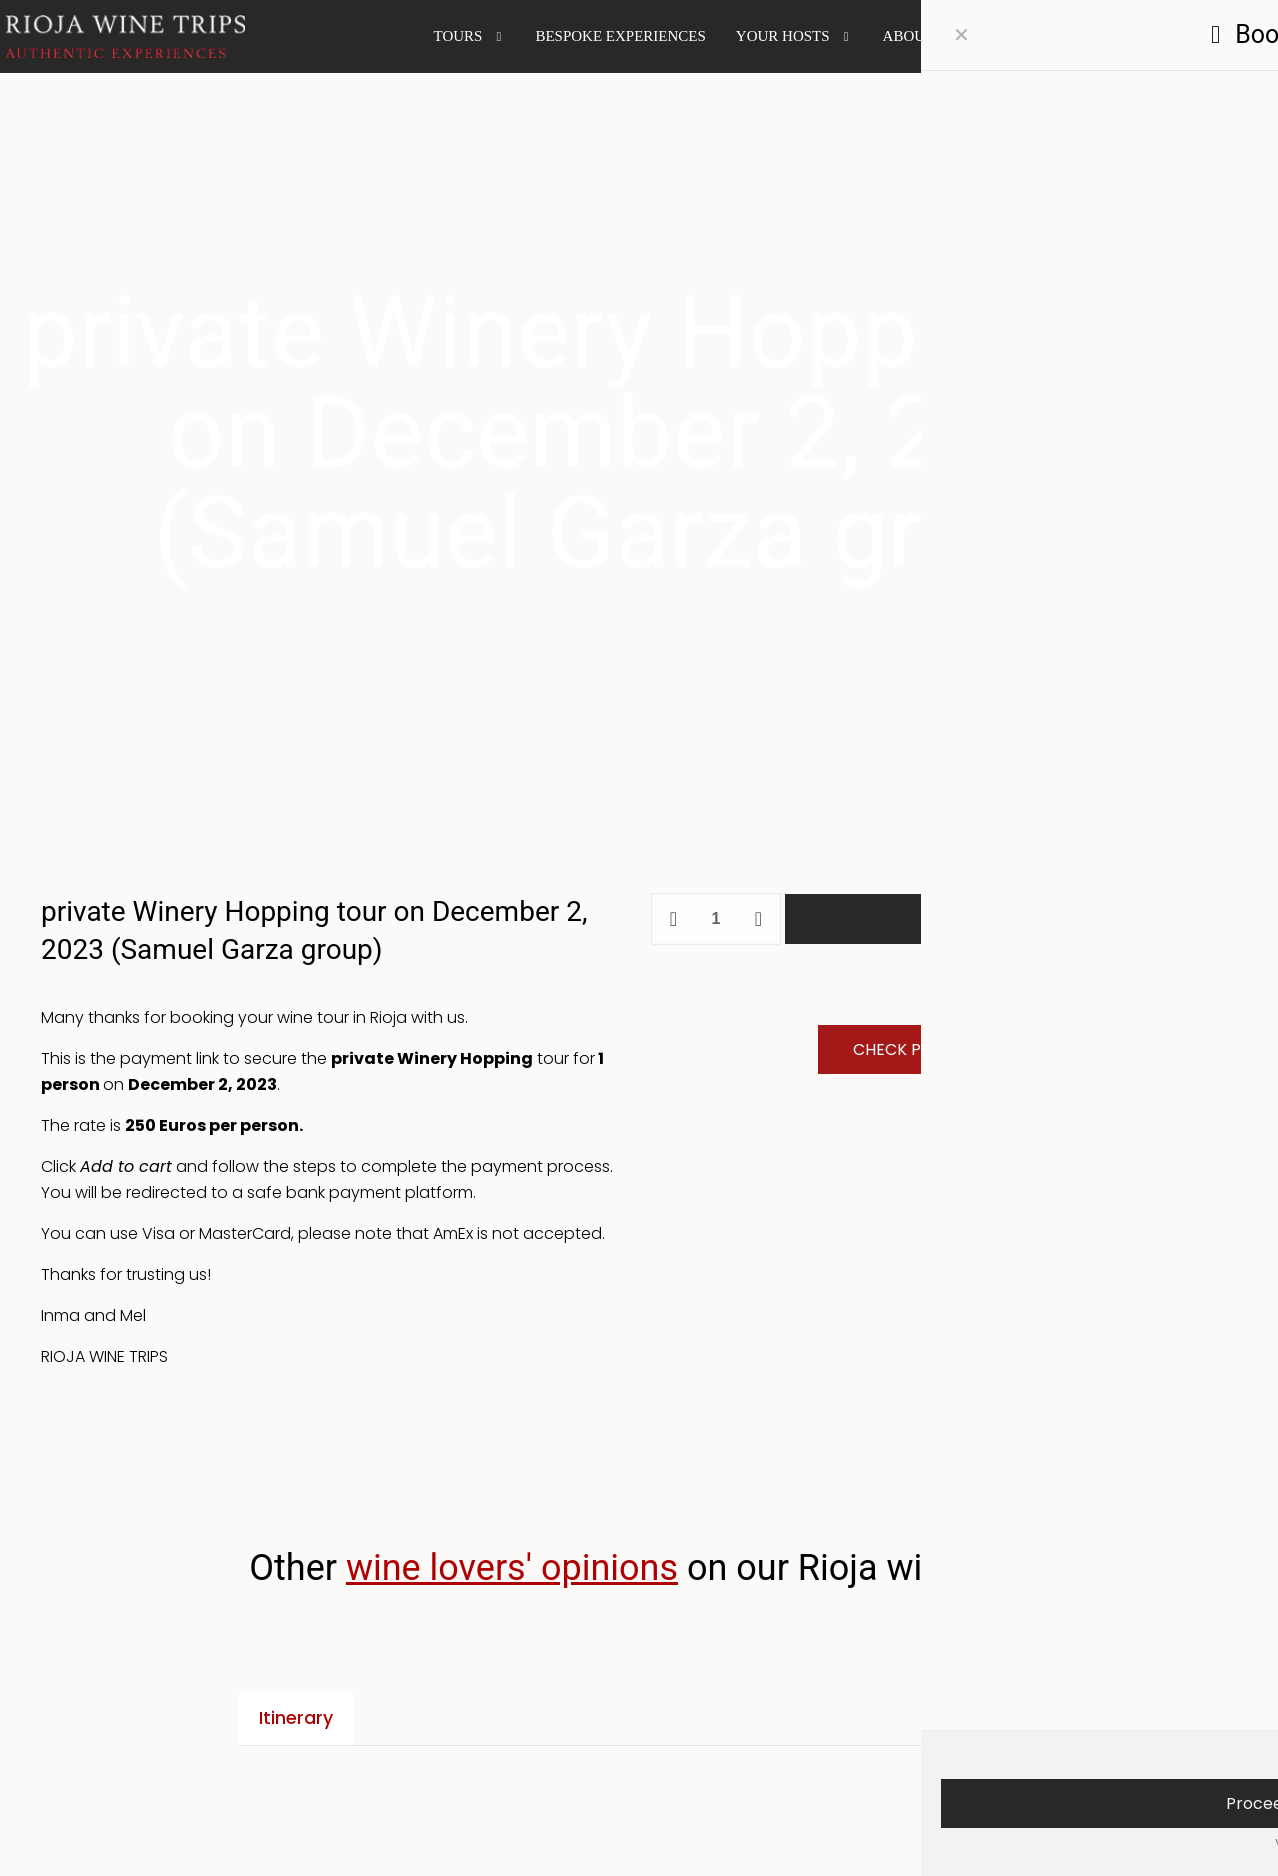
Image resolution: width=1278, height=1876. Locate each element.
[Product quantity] (716, 919)
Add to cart (1011, 918)
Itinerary (296, 1718)
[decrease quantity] (673, 919)
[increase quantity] (758, 919)
